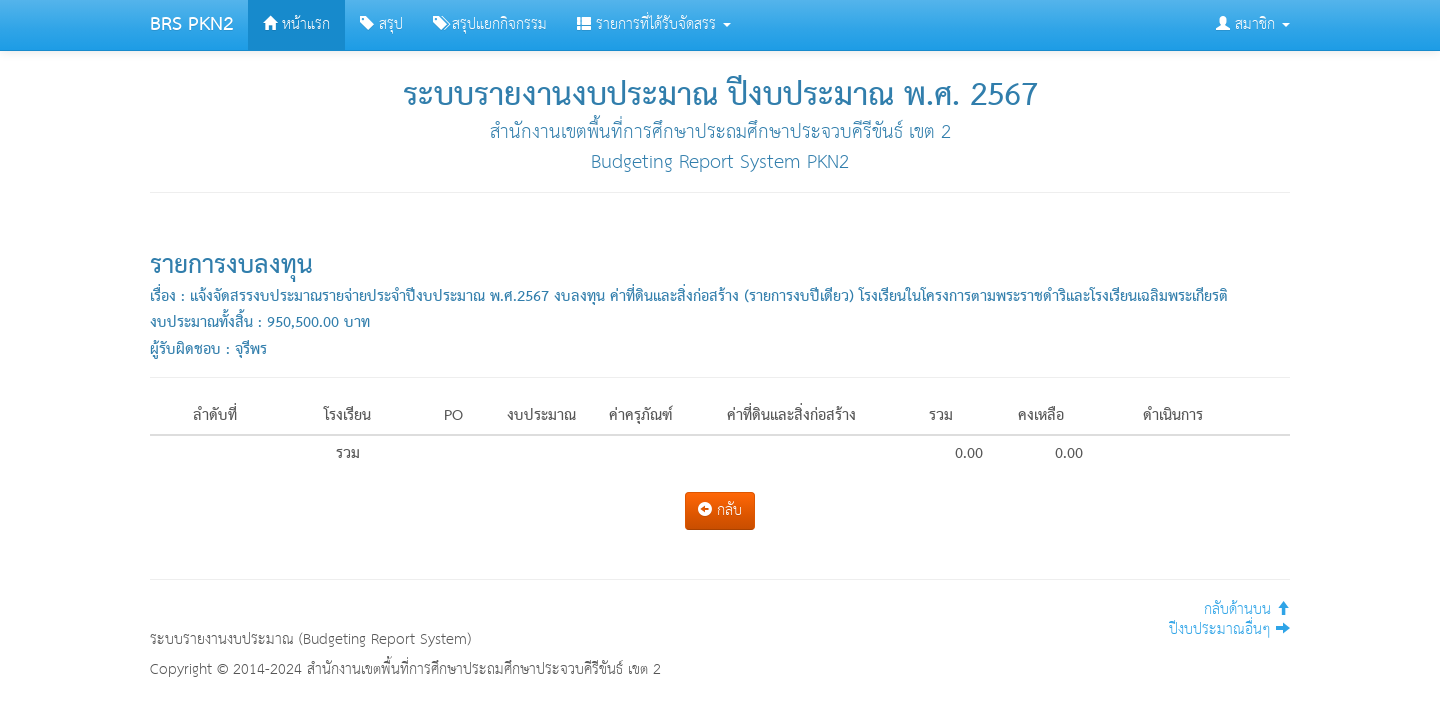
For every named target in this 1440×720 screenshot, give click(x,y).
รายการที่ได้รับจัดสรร (654, 24)
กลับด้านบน (1247, 609)
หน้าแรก (296, 24)
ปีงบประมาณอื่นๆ (1229, 629)
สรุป (381, 24)
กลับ (720, 510)
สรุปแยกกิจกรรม (490, 24)
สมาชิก (1253, 24)
